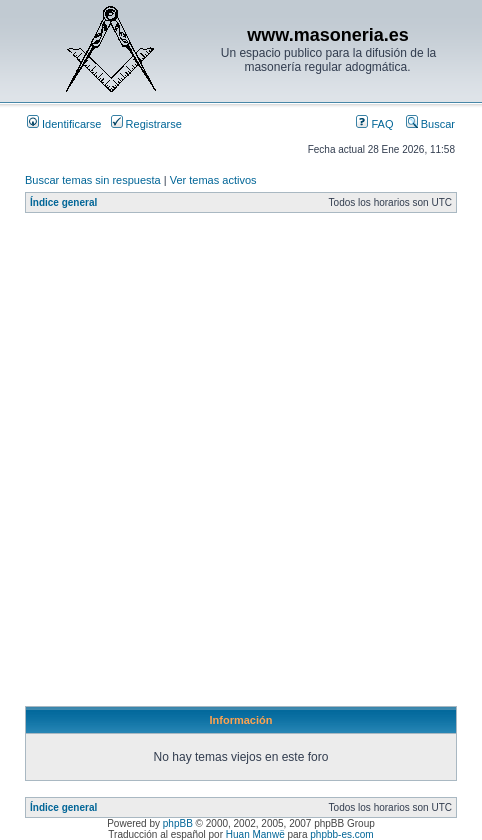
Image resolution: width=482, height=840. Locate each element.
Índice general (63, 202)
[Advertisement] (241, 465)
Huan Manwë (255, 834)
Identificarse (64, 124)
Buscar (430, 124)
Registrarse (146, 124)
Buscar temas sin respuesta (93, 180)
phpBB (178, 823)
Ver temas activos (213, 180)
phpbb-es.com (341, 834)
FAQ (374, 124)
